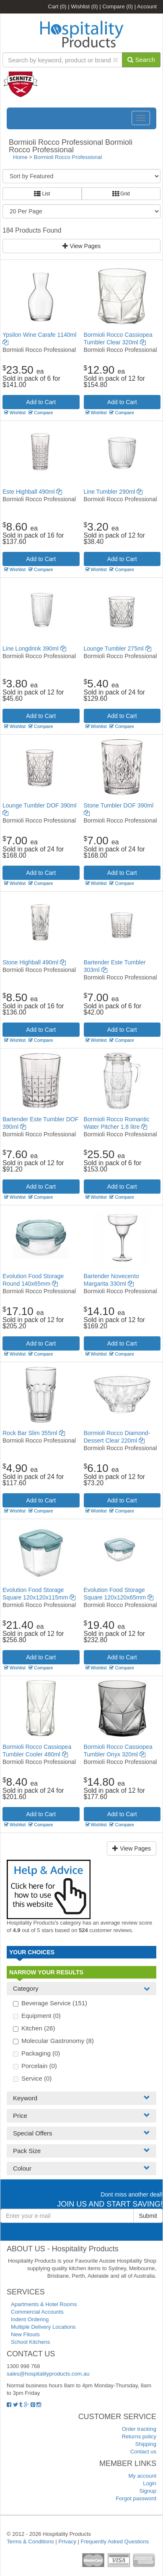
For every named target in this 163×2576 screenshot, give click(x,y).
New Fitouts (25, 2334)
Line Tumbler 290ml (113, 491)
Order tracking (139, 2429)
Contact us (143, 2451)
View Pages (81, 246)
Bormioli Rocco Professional (68, 157)
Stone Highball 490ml (34, 962)
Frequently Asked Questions (115, 2541)
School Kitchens (30, 2342)
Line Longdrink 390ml (34, 648)
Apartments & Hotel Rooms (44, 2304)
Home (20, 157)
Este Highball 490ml (32, 491)
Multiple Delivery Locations (43, 2327)
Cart (57, 6)
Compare (117, 6)
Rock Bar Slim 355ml (34, 1433)
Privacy (67, 2541)
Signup (148, 2491)
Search (141, 59)
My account (142, 2476)
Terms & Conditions (30, 2541)
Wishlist (84, 6)
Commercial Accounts (37, 2312)
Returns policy (139, 2436)
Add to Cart (41, 402)
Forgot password (136, 2498)
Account (147, 6)
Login (149, 2483)
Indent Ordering (30, 2319)
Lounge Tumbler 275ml (117, 648)
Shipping (145, 2444)
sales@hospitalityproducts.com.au (48, 2374)
